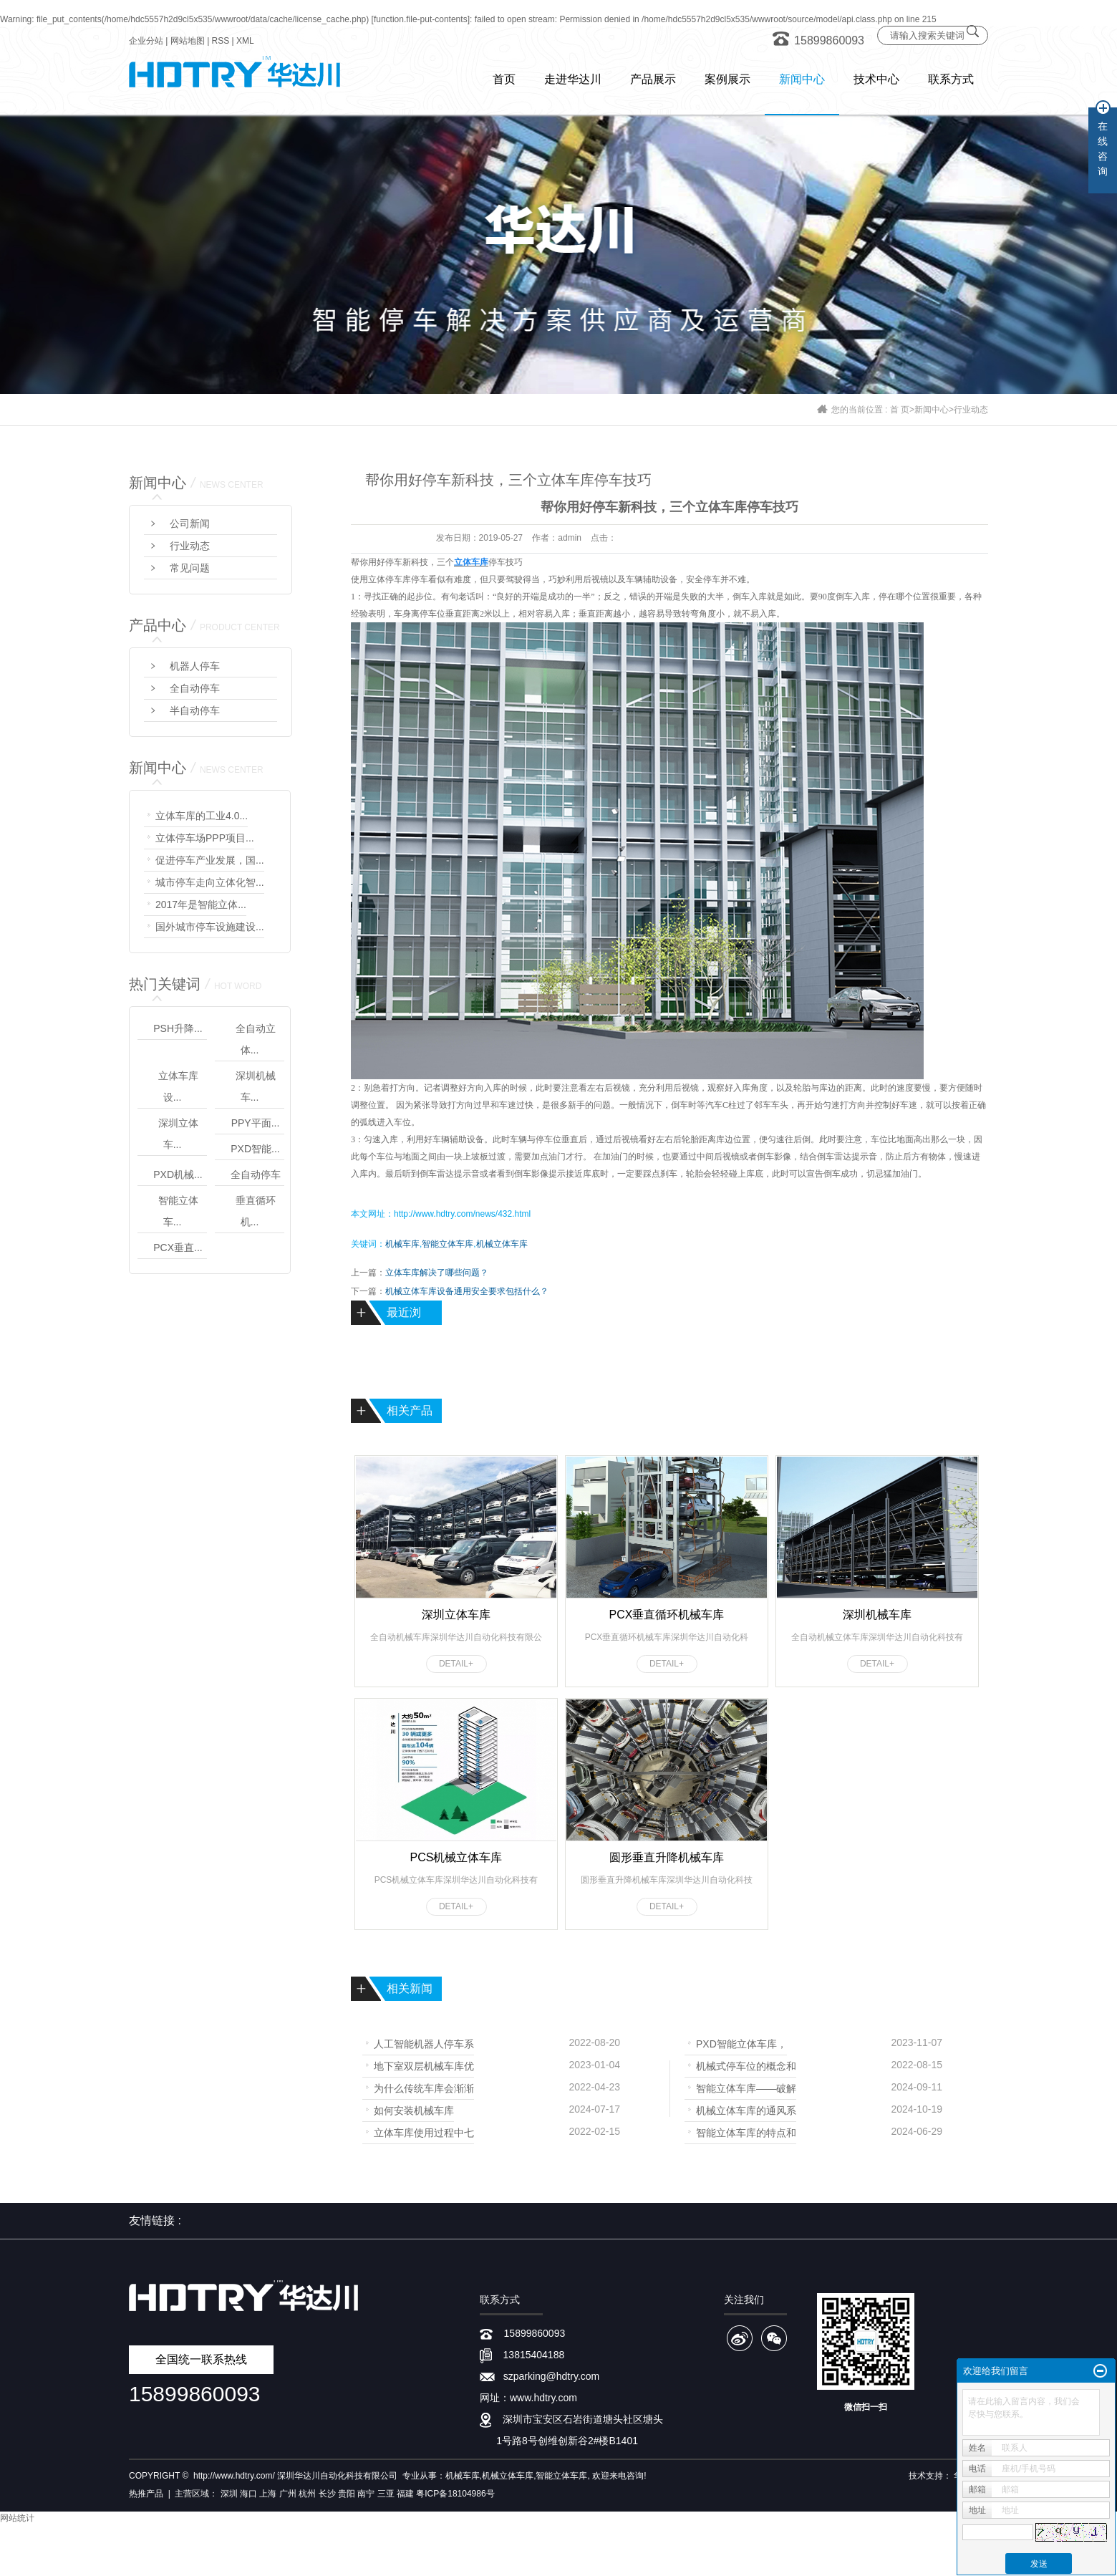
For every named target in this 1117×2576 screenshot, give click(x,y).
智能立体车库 (447, 1244)
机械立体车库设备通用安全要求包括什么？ (466, 1291)
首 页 (899, 410)
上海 (267, 2494)
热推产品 (146, 2494)
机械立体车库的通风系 (746, 2109)
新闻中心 (931, 410)
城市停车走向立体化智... (209, 882)
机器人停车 (195, 666)
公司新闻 (190, 523)
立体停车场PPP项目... (204, 838)
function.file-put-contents (421, 19)
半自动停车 (195, 710)
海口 (248, 2494)
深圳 (229, 2494)
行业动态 (971, 410)
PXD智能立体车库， (741, 2042)
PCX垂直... (177, 1247)
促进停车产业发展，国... (209, 860)
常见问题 (190, 568)
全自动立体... (256, 1039)
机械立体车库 (502, 1244)
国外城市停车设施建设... (209, 926)
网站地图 (187, 41)
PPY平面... (255, 1123)
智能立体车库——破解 (746, 2087)
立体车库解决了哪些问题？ (436, 1273)
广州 (287, 2494)
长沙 (327, 2494)
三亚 (386, 2494)
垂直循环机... (256, 1211)
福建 (405, 2494)
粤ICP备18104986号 (455, 2494)
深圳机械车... (256, 1086)
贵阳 (346, 2494)
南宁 (365, 2494)
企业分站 (146, 41)
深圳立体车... (178, 1133)
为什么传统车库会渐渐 (424, 2087)
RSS (221, 41)
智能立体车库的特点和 (746, 2131)
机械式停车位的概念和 (746, 2065)
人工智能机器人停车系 (424, 2042)
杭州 (307, 2494)
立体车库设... (178, 1086)
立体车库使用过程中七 (424, 2131)
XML (245, 41)
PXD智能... (255, 1148)
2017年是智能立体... (200, 904)
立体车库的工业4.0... (201, 815)
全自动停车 (195, 688)
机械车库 (402, 1244)
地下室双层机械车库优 (424, 2065)
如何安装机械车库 (414, 2109)
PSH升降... (177, 1028)
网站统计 (17, 2518)
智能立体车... (178, 1211)
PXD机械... (177, 1174)
